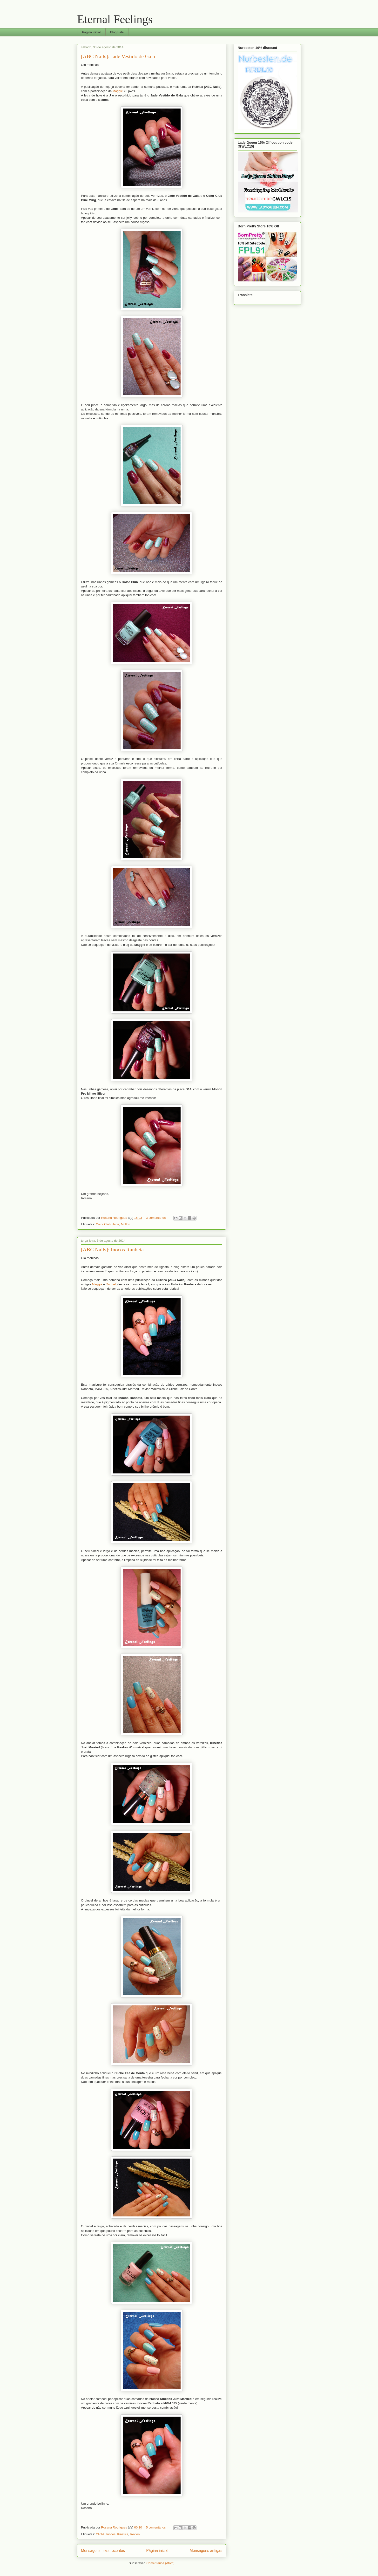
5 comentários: (157, 2527)
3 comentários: (157, 1218)
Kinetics (122, 2534)
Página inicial (91, 32)
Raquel (111, 1284)
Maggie (118, 91)
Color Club (103, 1224)
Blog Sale (117, 32)
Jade (115, 1224)
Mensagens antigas (206, 2551)
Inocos (110, 2534)
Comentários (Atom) (160, 2563)
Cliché (100, 2534)
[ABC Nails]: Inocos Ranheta (112, 1250)
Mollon (125, 1224)
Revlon (135, 2534)
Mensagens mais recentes (103, 2551)
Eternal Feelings (115, 19)
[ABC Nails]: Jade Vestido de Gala (118, 56)
